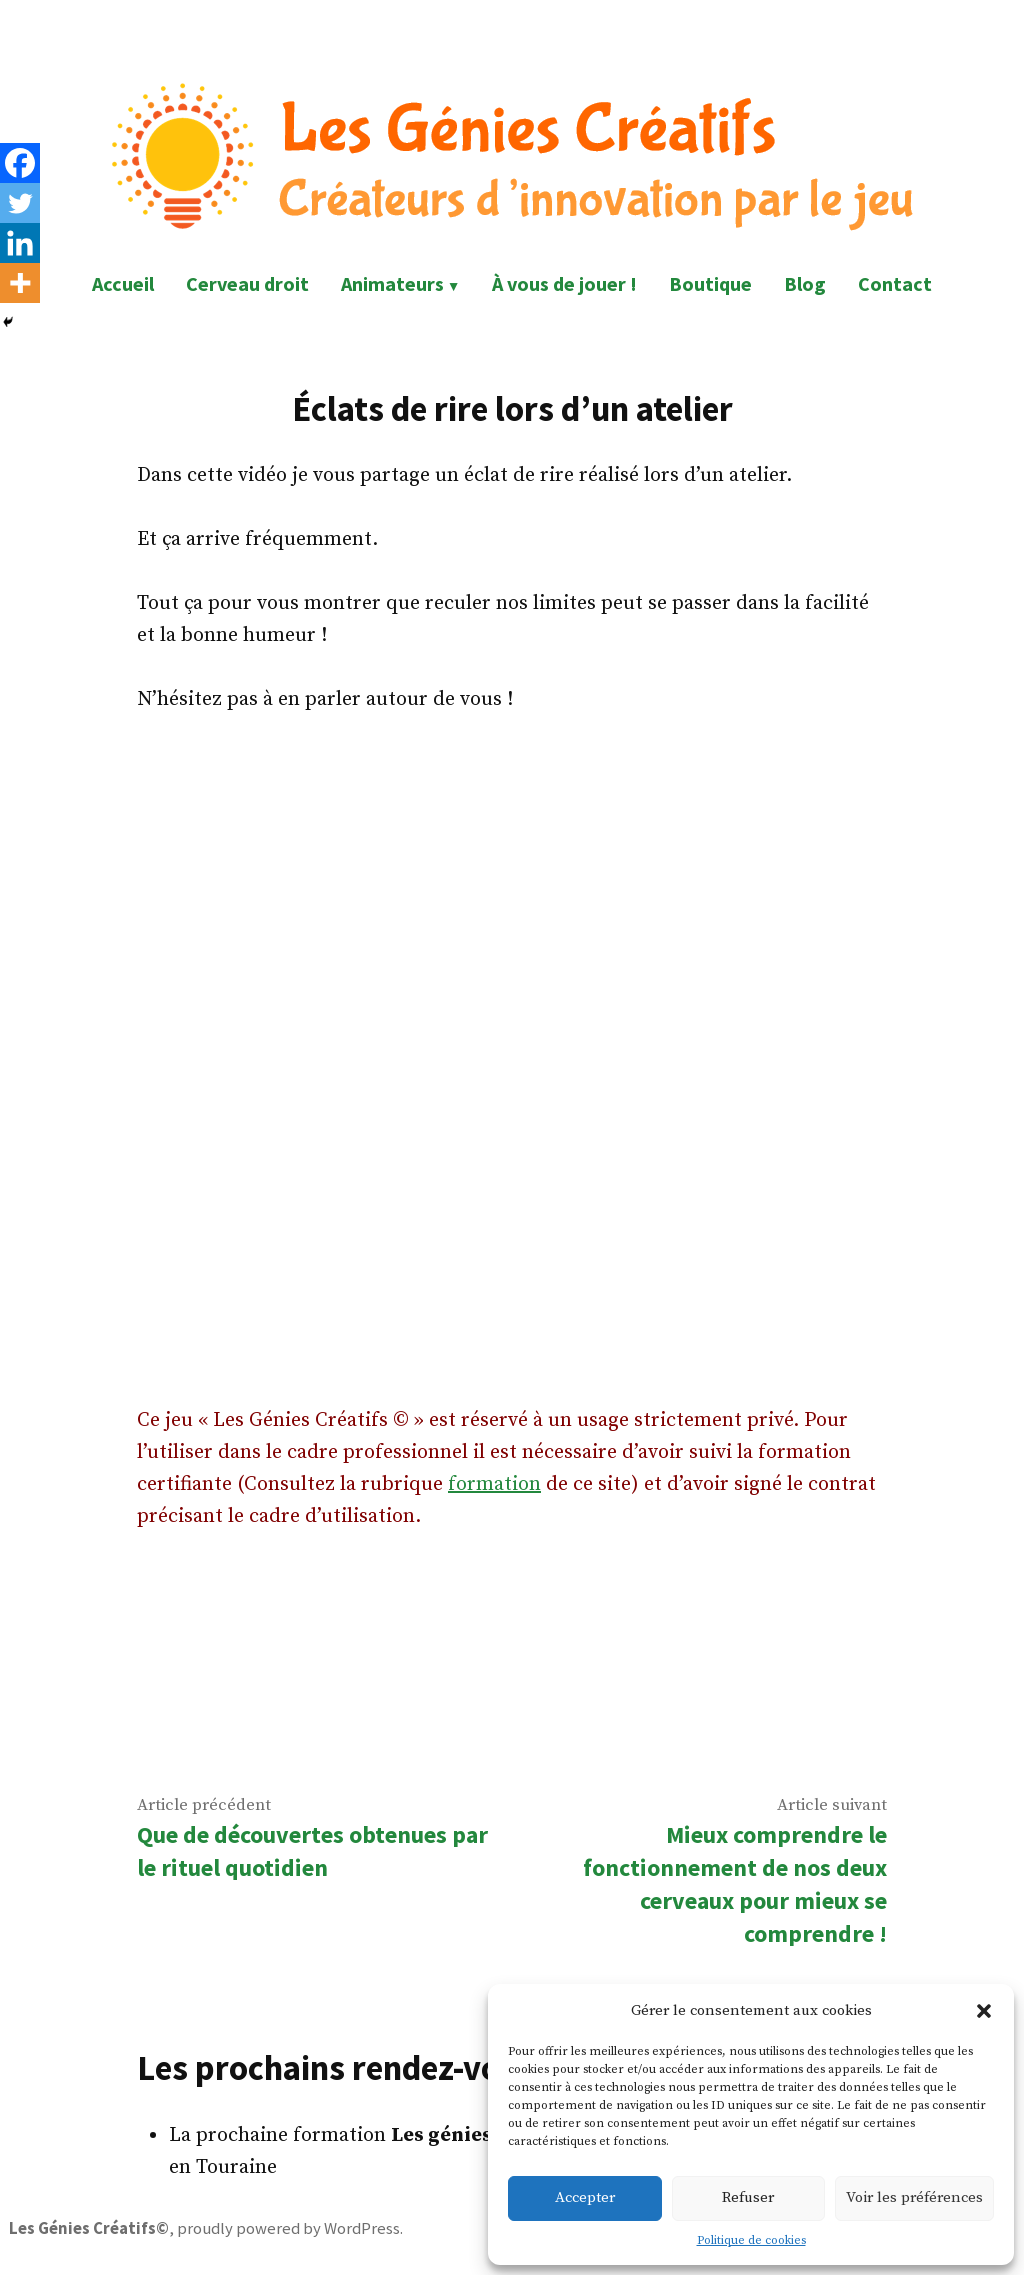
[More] (20, 283)
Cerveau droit (247, 283)
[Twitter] (20, 203)
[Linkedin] (20, 243)
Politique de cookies (751, 2240)
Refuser (748, 2197)
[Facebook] (20, 163)
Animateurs (392, 283)
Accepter (585, 2197)
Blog (805, 283)
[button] (984, 2011)
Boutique (710, 283)
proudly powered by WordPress (288, 2228)
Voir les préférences (914, 2197)
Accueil (123, 283)
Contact (895, 283)
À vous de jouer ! (564, 283)
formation (494, 1484)
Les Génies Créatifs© (89, 2228)
